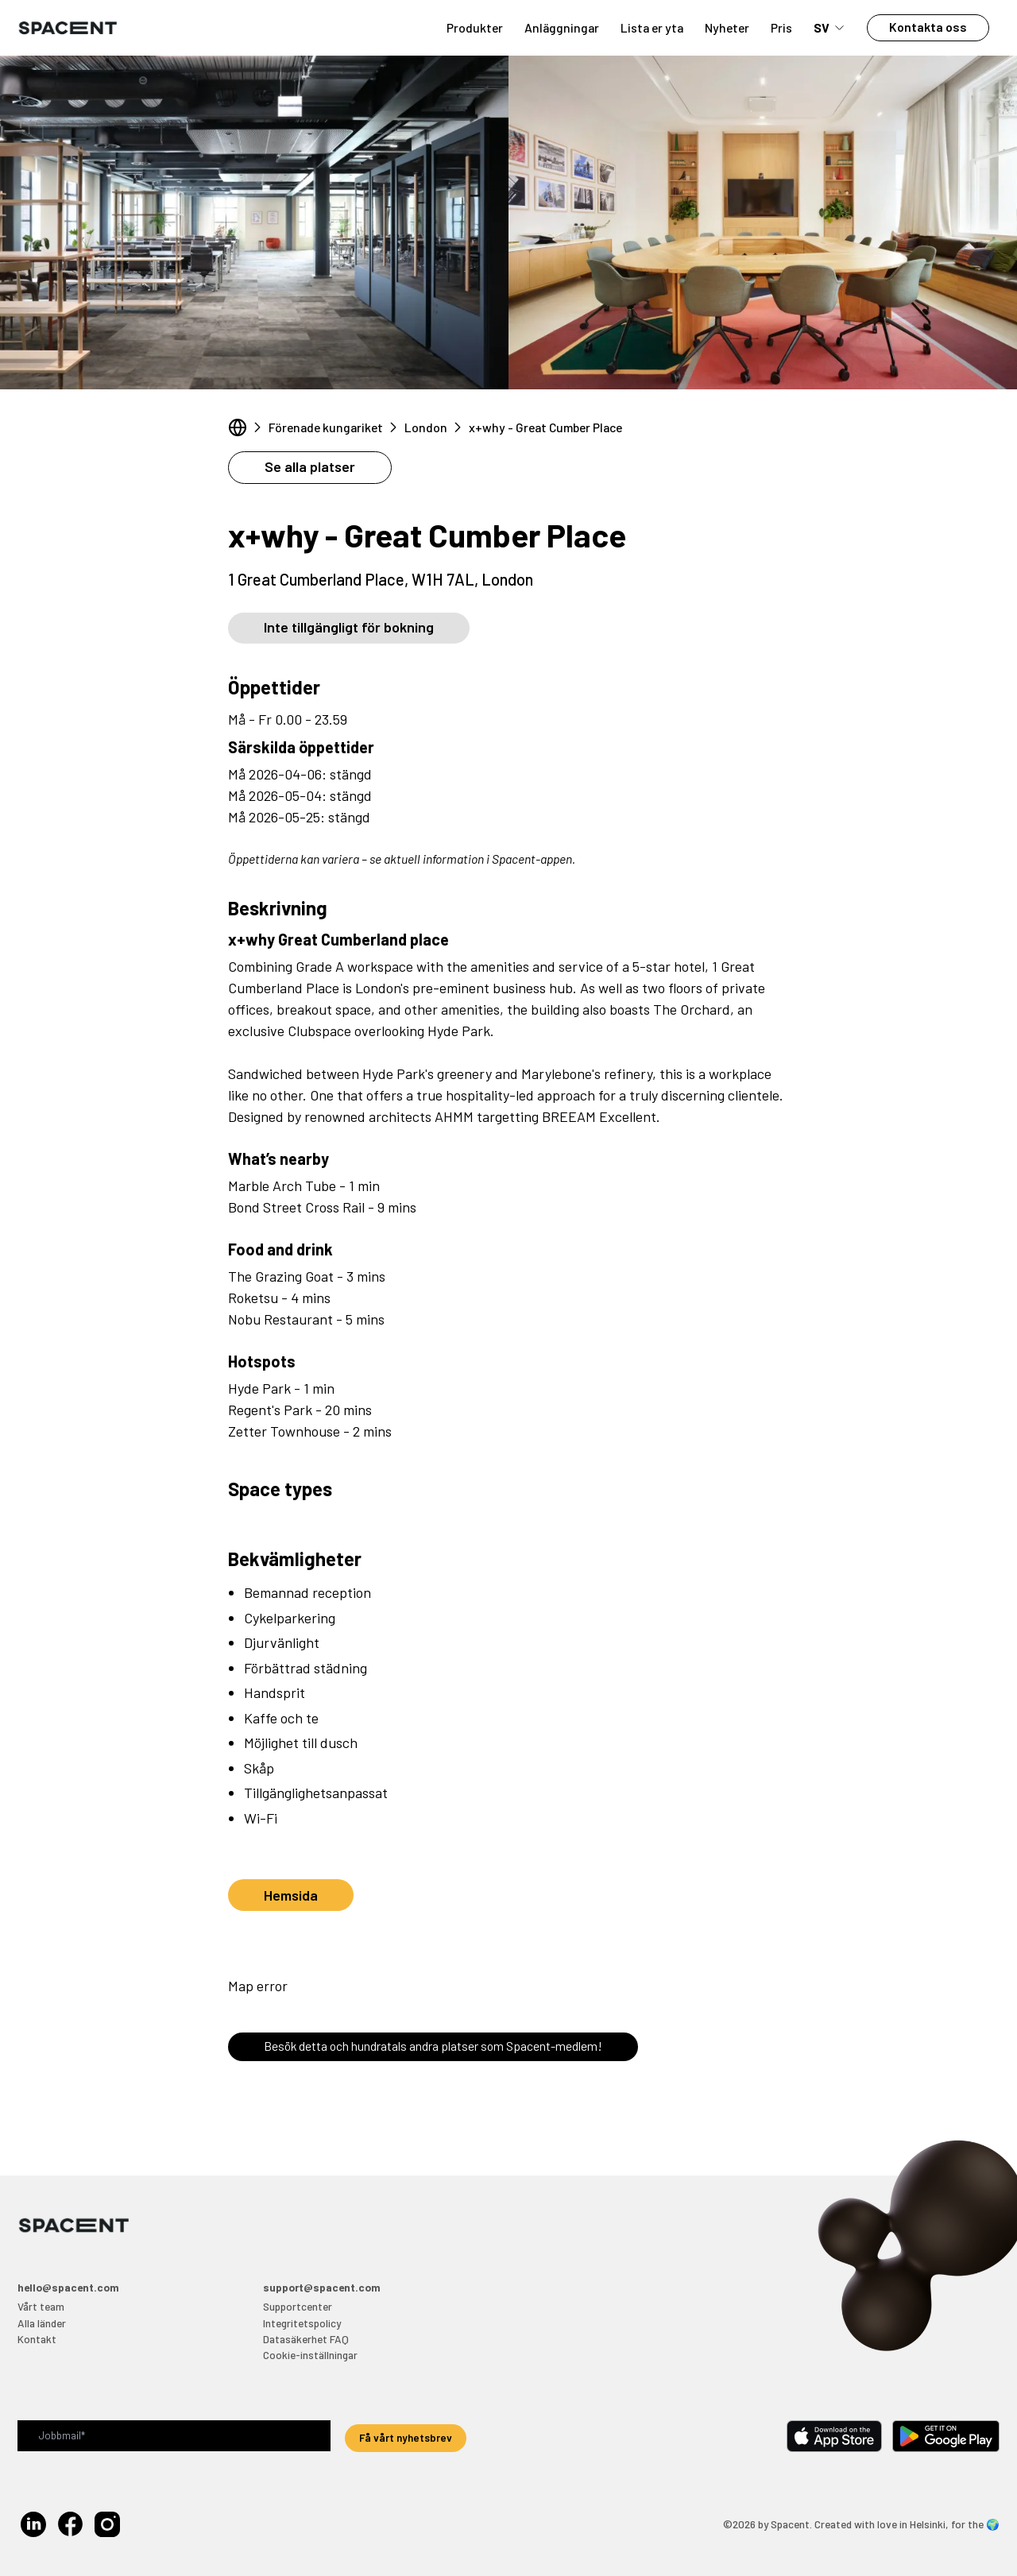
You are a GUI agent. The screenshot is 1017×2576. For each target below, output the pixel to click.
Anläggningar (561, 27)
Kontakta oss (928, 26)
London (425, 427)
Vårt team (40, 2306)
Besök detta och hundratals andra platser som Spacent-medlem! (433, 2045)
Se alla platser (310, 466)
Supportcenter (297, 2306)
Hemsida (291, 1895)
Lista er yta (652, 27)
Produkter (475, 27)
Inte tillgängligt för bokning (349, 627)
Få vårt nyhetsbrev (405, 2437)
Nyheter (727, 27)
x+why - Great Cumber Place (545, 427)
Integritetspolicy (302, 2323)
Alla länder (41, 2323)
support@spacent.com (322, 2287)
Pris (781, 27)
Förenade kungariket (326, 427)
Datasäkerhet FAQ (306, 2339)
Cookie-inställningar (310, 2354)
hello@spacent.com (68, 2287)
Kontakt (36, 2339)
